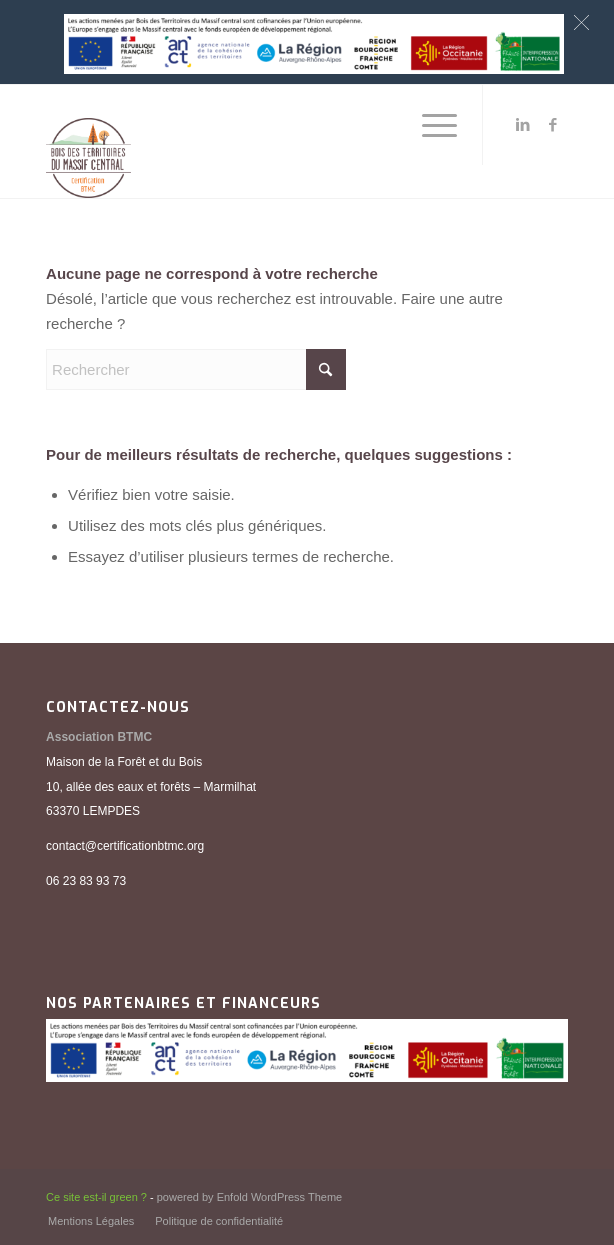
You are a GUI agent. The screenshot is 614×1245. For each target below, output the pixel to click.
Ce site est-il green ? (96, 1197)
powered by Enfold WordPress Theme (249, 1197)
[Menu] (429, 125)
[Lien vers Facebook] (553, 125)
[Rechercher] (196, 369)
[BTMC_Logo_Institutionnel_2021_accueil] (255, 141)
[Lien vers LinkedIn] (523, 125)
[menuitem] (429, 125)
